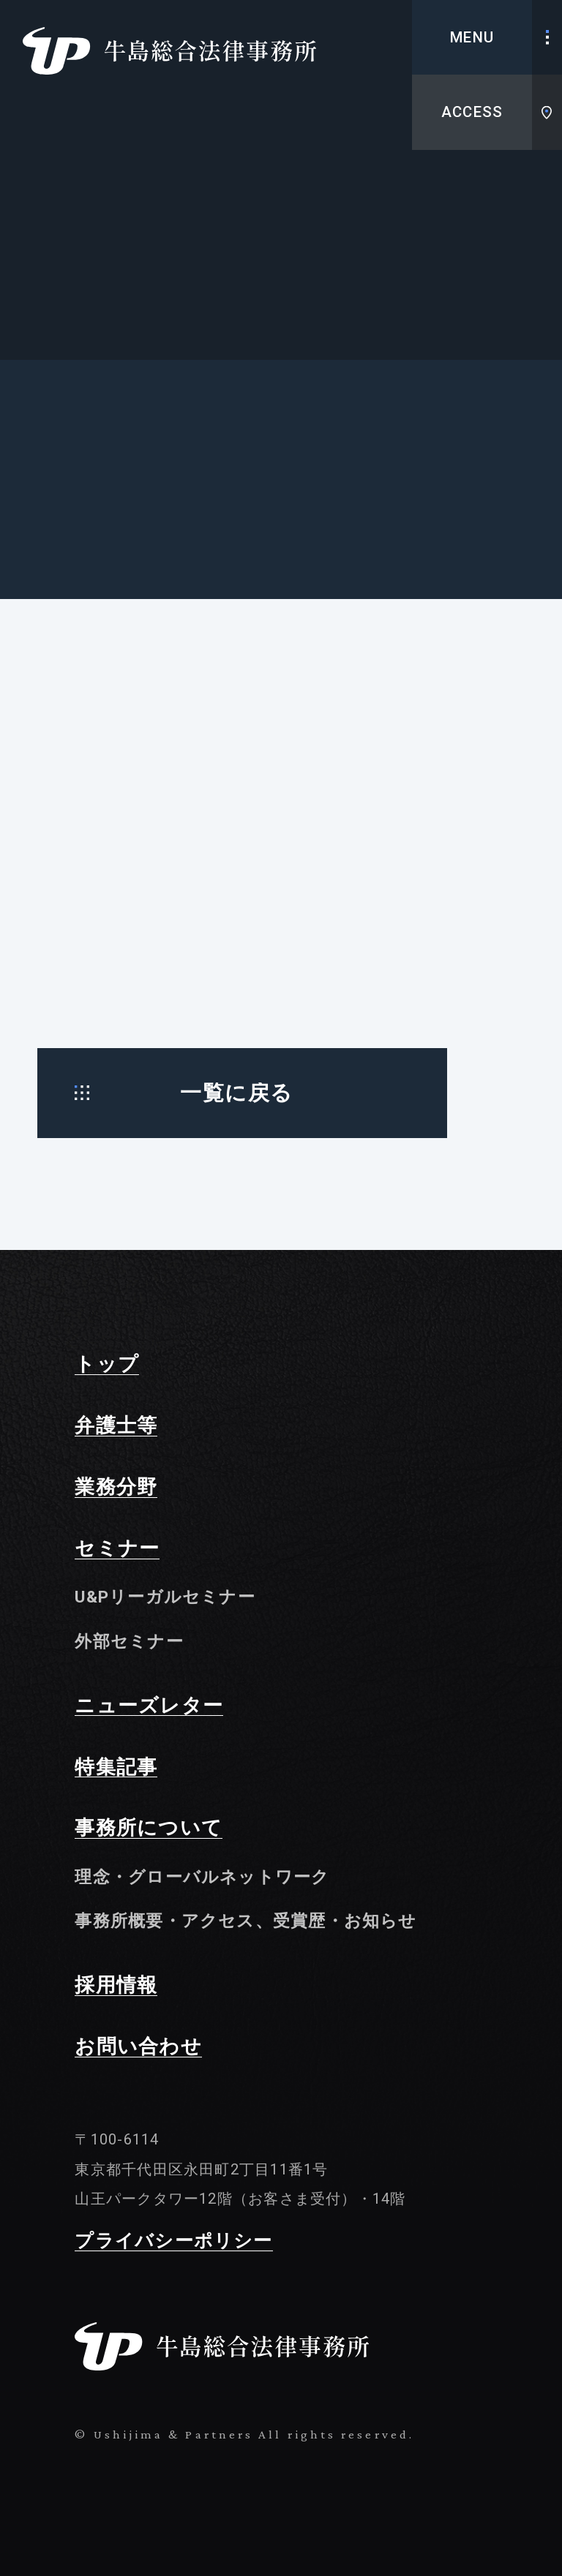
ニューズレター (149, 1706)
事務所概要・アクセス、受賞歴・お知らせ (245, 1920)
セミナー (117, 1549)
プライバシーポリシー (173, 2241)
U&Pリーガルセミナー (165, 1596)
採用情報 (116, 1986)
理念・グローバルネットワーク (202, 1876)
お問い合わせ (138, 2047)
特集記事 (116, 1768)
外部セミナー (129, 1641)
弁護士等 (116, 1426)
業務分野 (116, 1487)
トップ (107, 1365)
